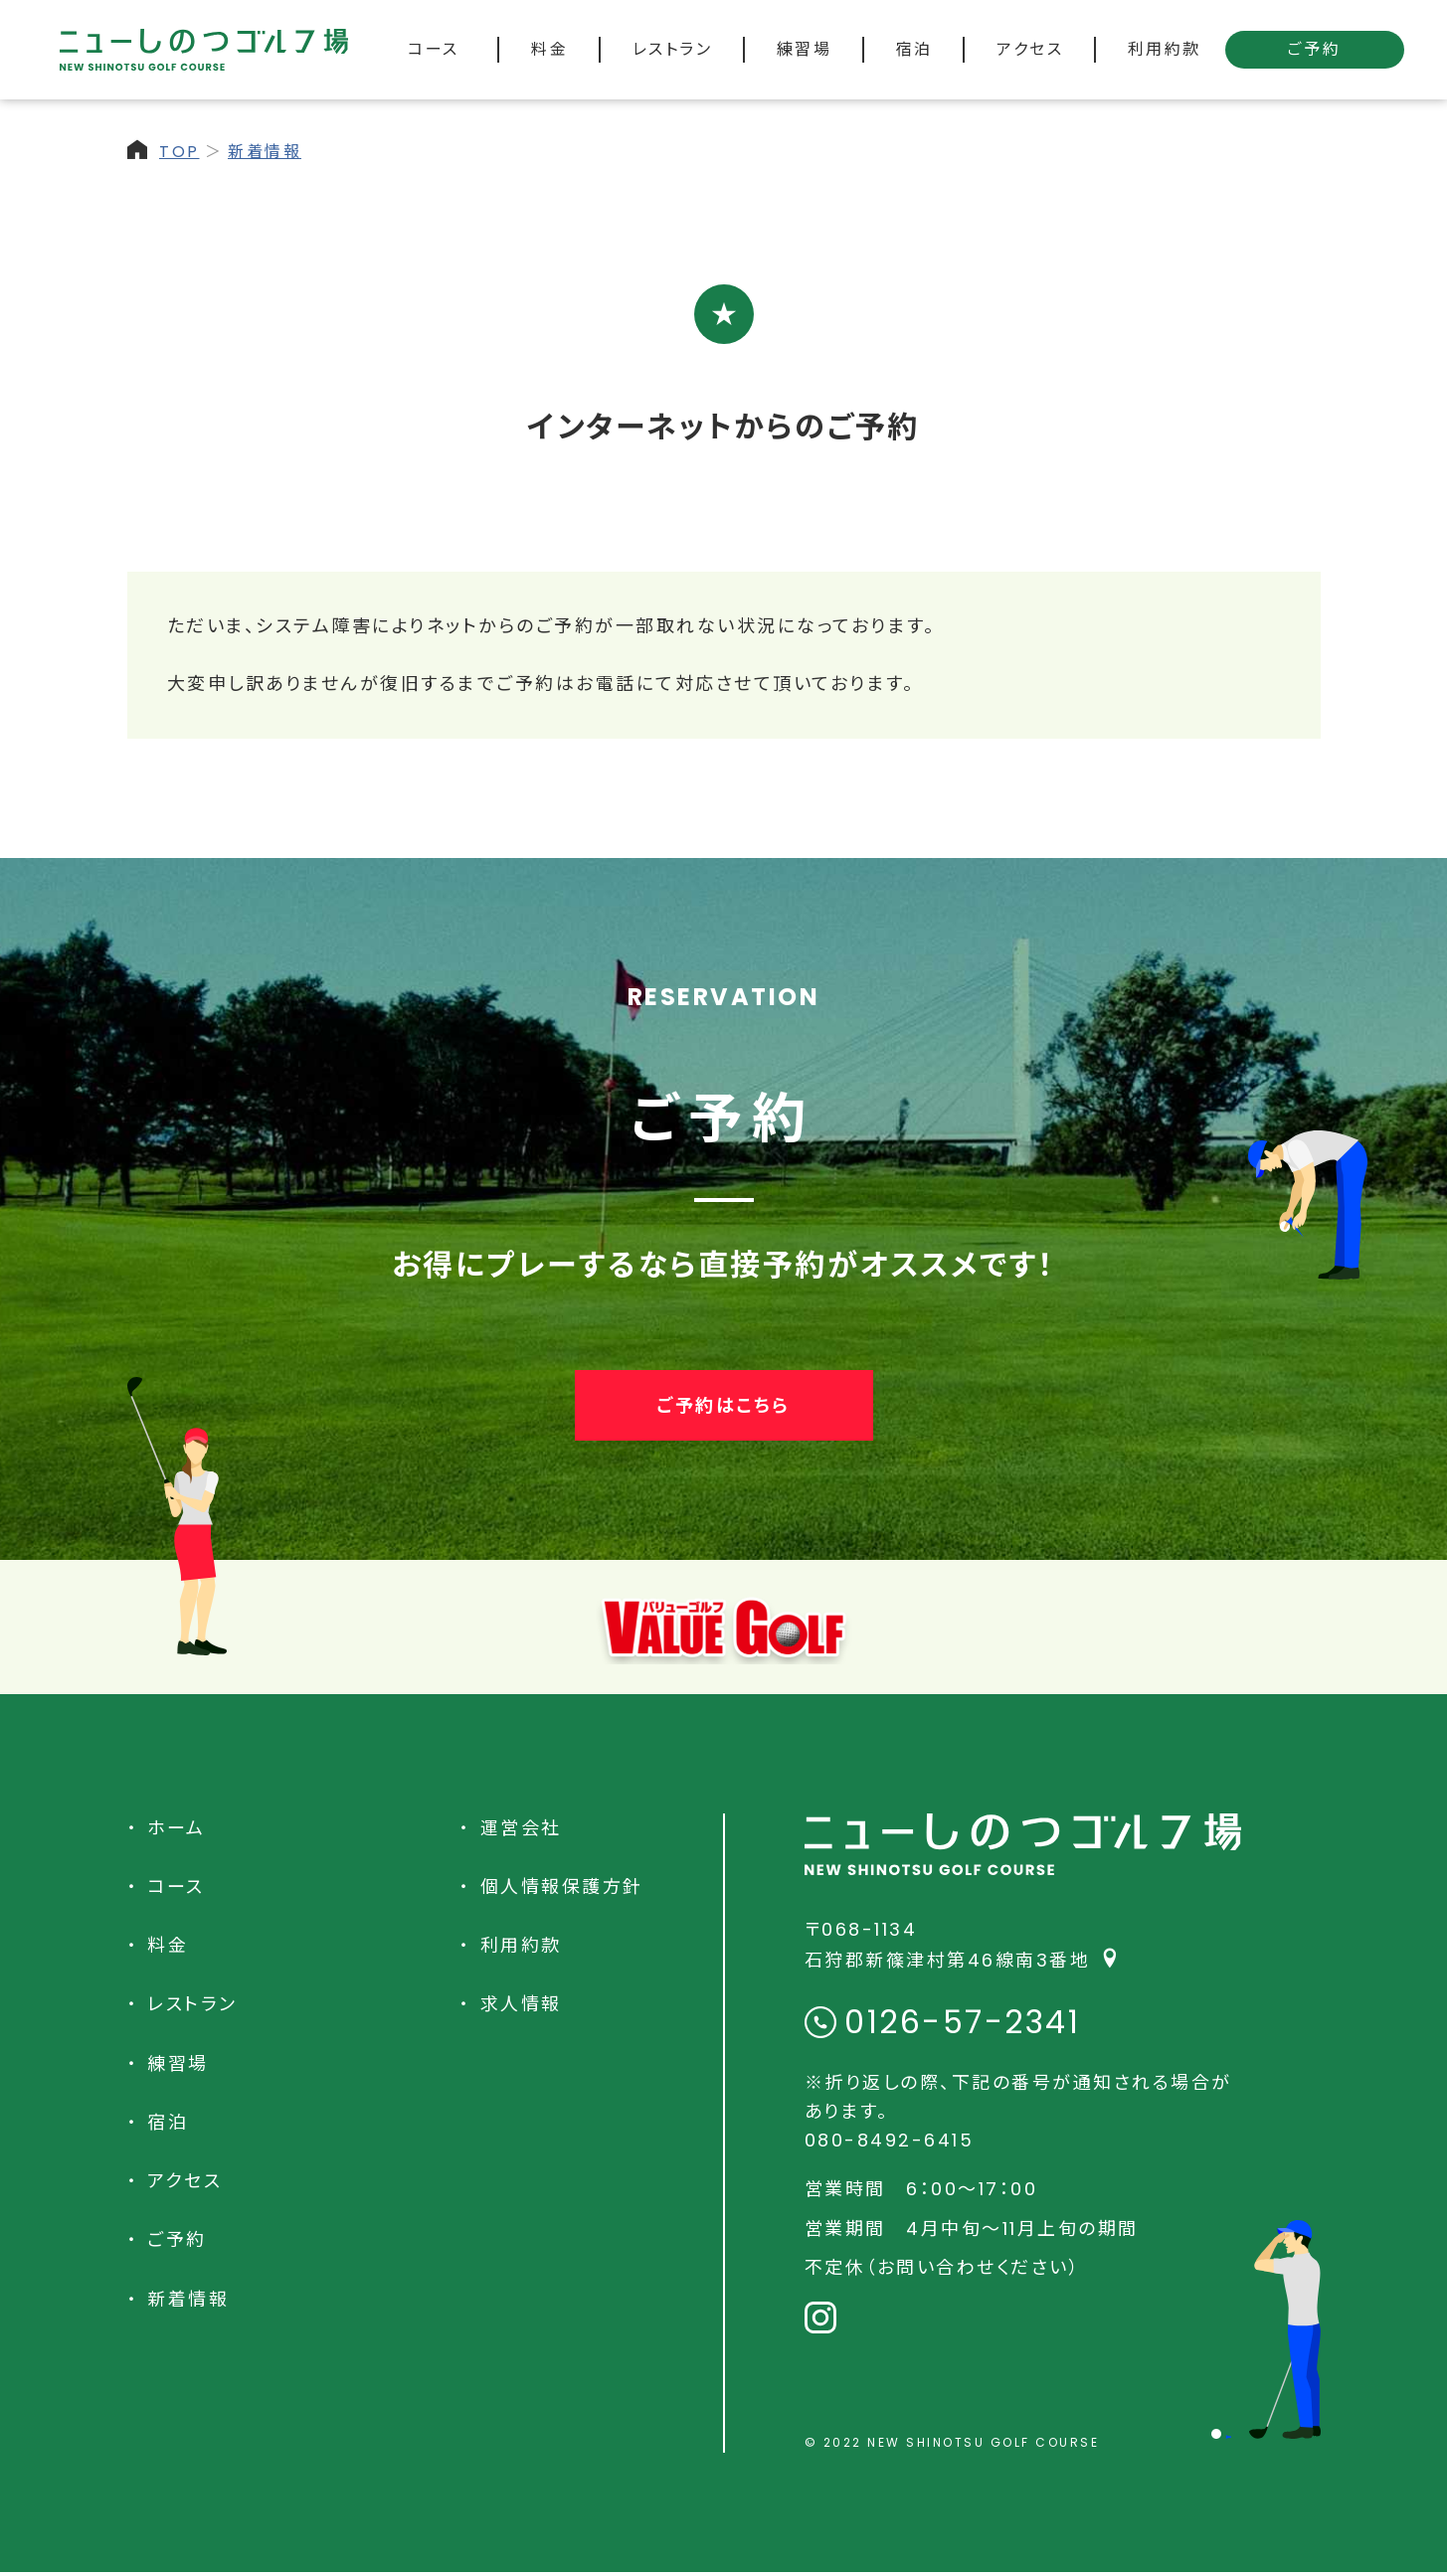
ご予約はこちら (723, 1405)
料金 (167, 1945)
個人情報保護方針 (561, 1886)
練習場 (178, 2063)
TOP (179, 151)
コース (176, 1886)
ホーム (176, 1827)
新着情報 (264, 151)
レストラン (192, 2003)
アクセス (184, 2180)
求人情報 (521, 2003)
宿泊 (167, 2122)
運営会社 (521, 1827)
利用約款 (521, 1945)
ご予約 (1315, 49)
